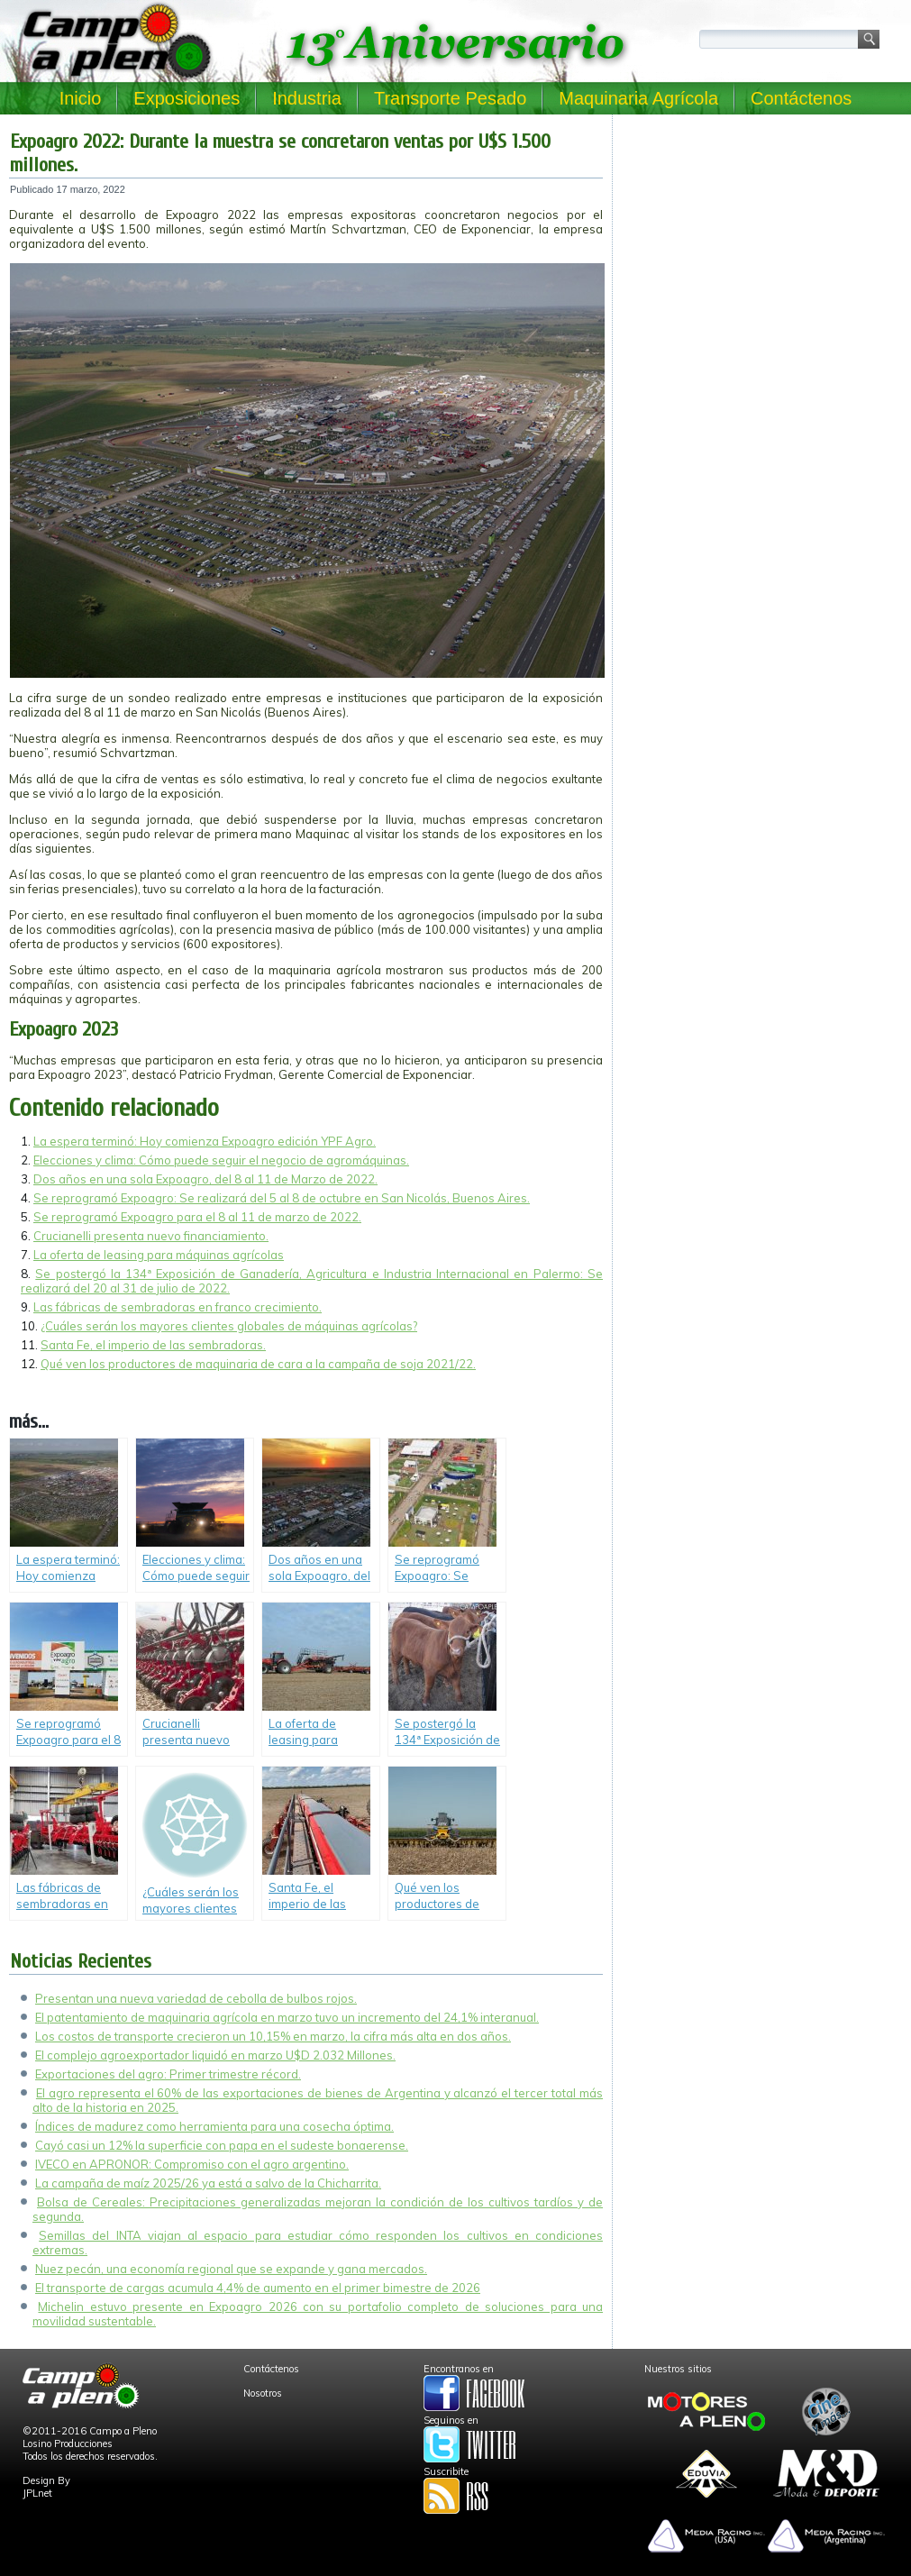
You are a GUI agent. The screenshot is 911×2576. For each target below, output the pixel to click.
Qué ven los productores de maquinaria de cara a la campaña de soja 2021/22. (258, 1364)
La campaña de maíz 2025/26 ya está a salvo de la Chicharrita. (208, 2183)
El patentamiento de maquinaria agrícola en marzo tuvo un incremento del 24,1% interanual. (287, 2017)
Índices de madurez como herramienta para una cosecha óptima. (214, 2126)
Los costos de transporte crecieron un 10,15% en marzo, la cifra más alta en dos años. (273, 2036)
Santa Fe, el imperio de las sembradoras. (153, 1345)
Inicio (80, 98)
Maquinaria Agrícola (638, 98)
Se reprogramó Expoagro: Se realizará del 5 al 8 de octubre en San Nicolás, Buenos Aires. (281, 1198)
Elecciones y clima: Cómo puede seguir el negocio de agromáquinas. (221, 1160)
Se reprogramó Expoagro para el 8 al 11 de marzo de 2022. (197, 1217)
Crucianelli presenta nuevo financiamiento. (151, 1236)
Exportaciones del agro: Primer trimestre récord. (168, 2074)
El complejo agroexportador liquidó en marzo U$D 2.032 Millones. (215, 2055)
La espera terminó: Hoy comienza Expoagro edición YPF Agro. (204, 1141)
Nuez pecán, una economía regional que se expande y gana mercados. (231, 2268)
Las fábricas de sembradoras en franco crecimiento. (177, 1307)
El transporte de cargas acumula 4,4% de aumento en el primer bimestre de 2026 (257, 2287)
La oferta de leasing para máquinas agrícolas (158, 1254)
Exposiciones (186, 98)
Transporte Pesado (450, 98)
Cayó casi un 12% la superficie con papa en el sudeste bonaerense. (221, 2145)
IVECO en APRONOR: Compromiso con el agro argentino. (192, 2164)
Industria (307, 98)
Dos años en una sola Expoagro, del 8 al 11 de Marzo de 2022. (205, 1179)
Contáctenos (801, 98)
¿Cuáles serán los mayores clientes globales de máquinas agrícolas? (229, 1326)
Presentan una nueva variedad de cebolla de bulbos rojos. (196, 1998)
